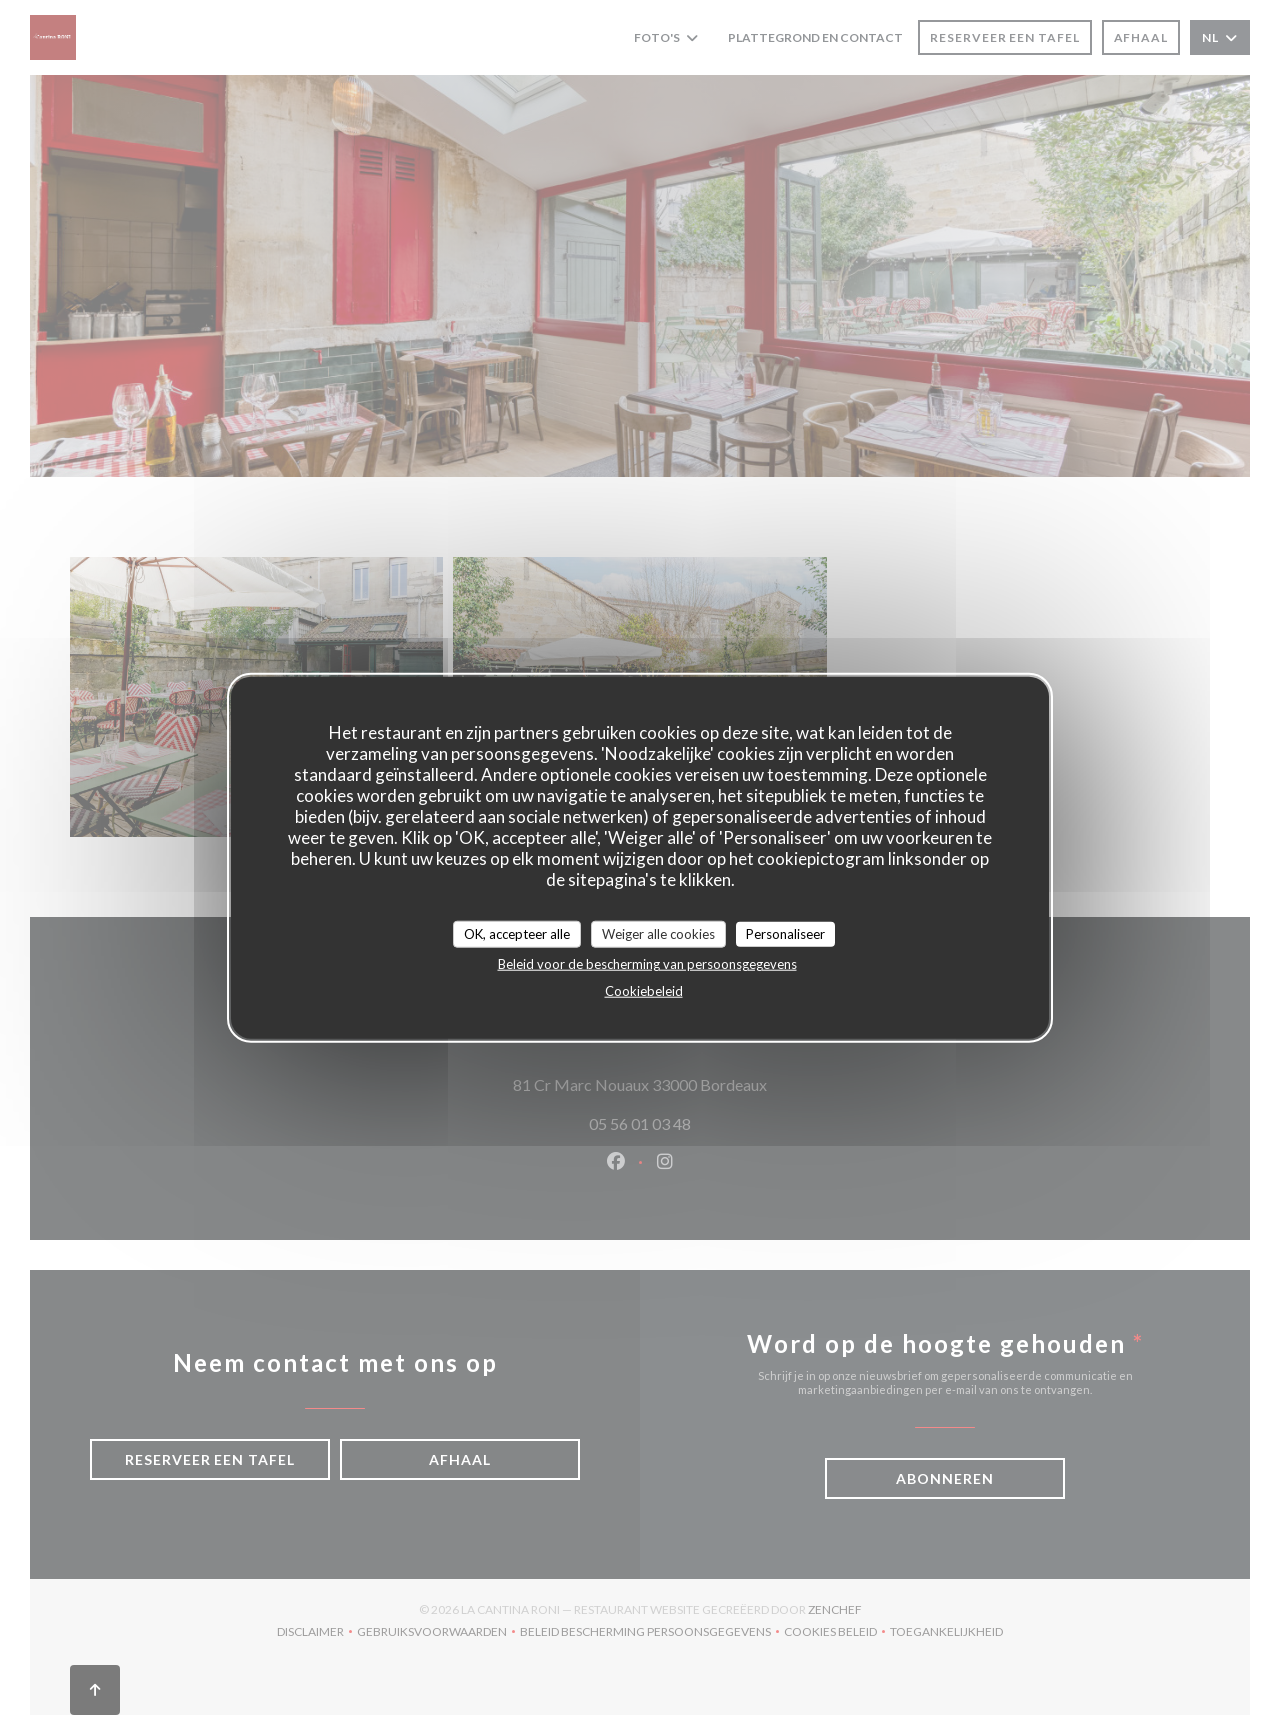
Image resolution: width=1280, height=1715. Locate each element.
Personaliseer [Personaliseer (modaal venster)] (785, 933)
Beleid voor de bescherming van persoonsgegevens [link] (647, 964)
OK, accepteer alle (517, 933)
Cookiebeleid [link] (644, 991)
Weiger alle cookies (658, 933)
